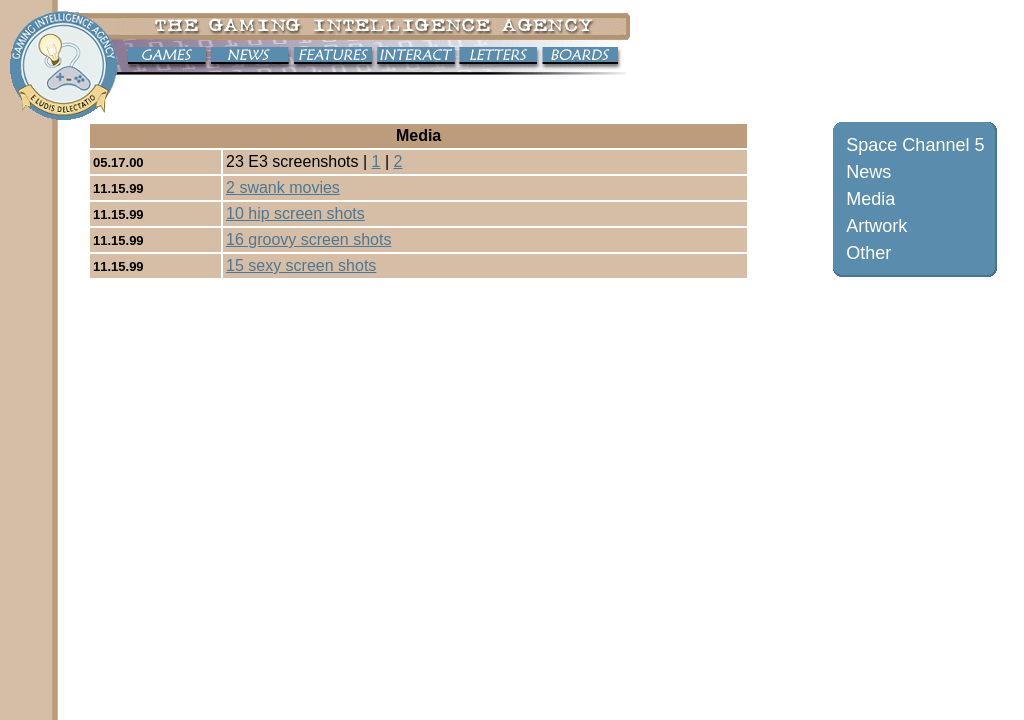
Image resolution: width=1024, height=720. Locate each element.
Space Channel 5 (915, 145)
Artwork (876, 226)
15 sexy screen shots (301, 265)
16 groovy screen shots (308, 239)
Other (868, 253)
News (868, 172)
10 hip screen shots (295, 213)
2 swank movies (283, 187)
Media (870, 199)
